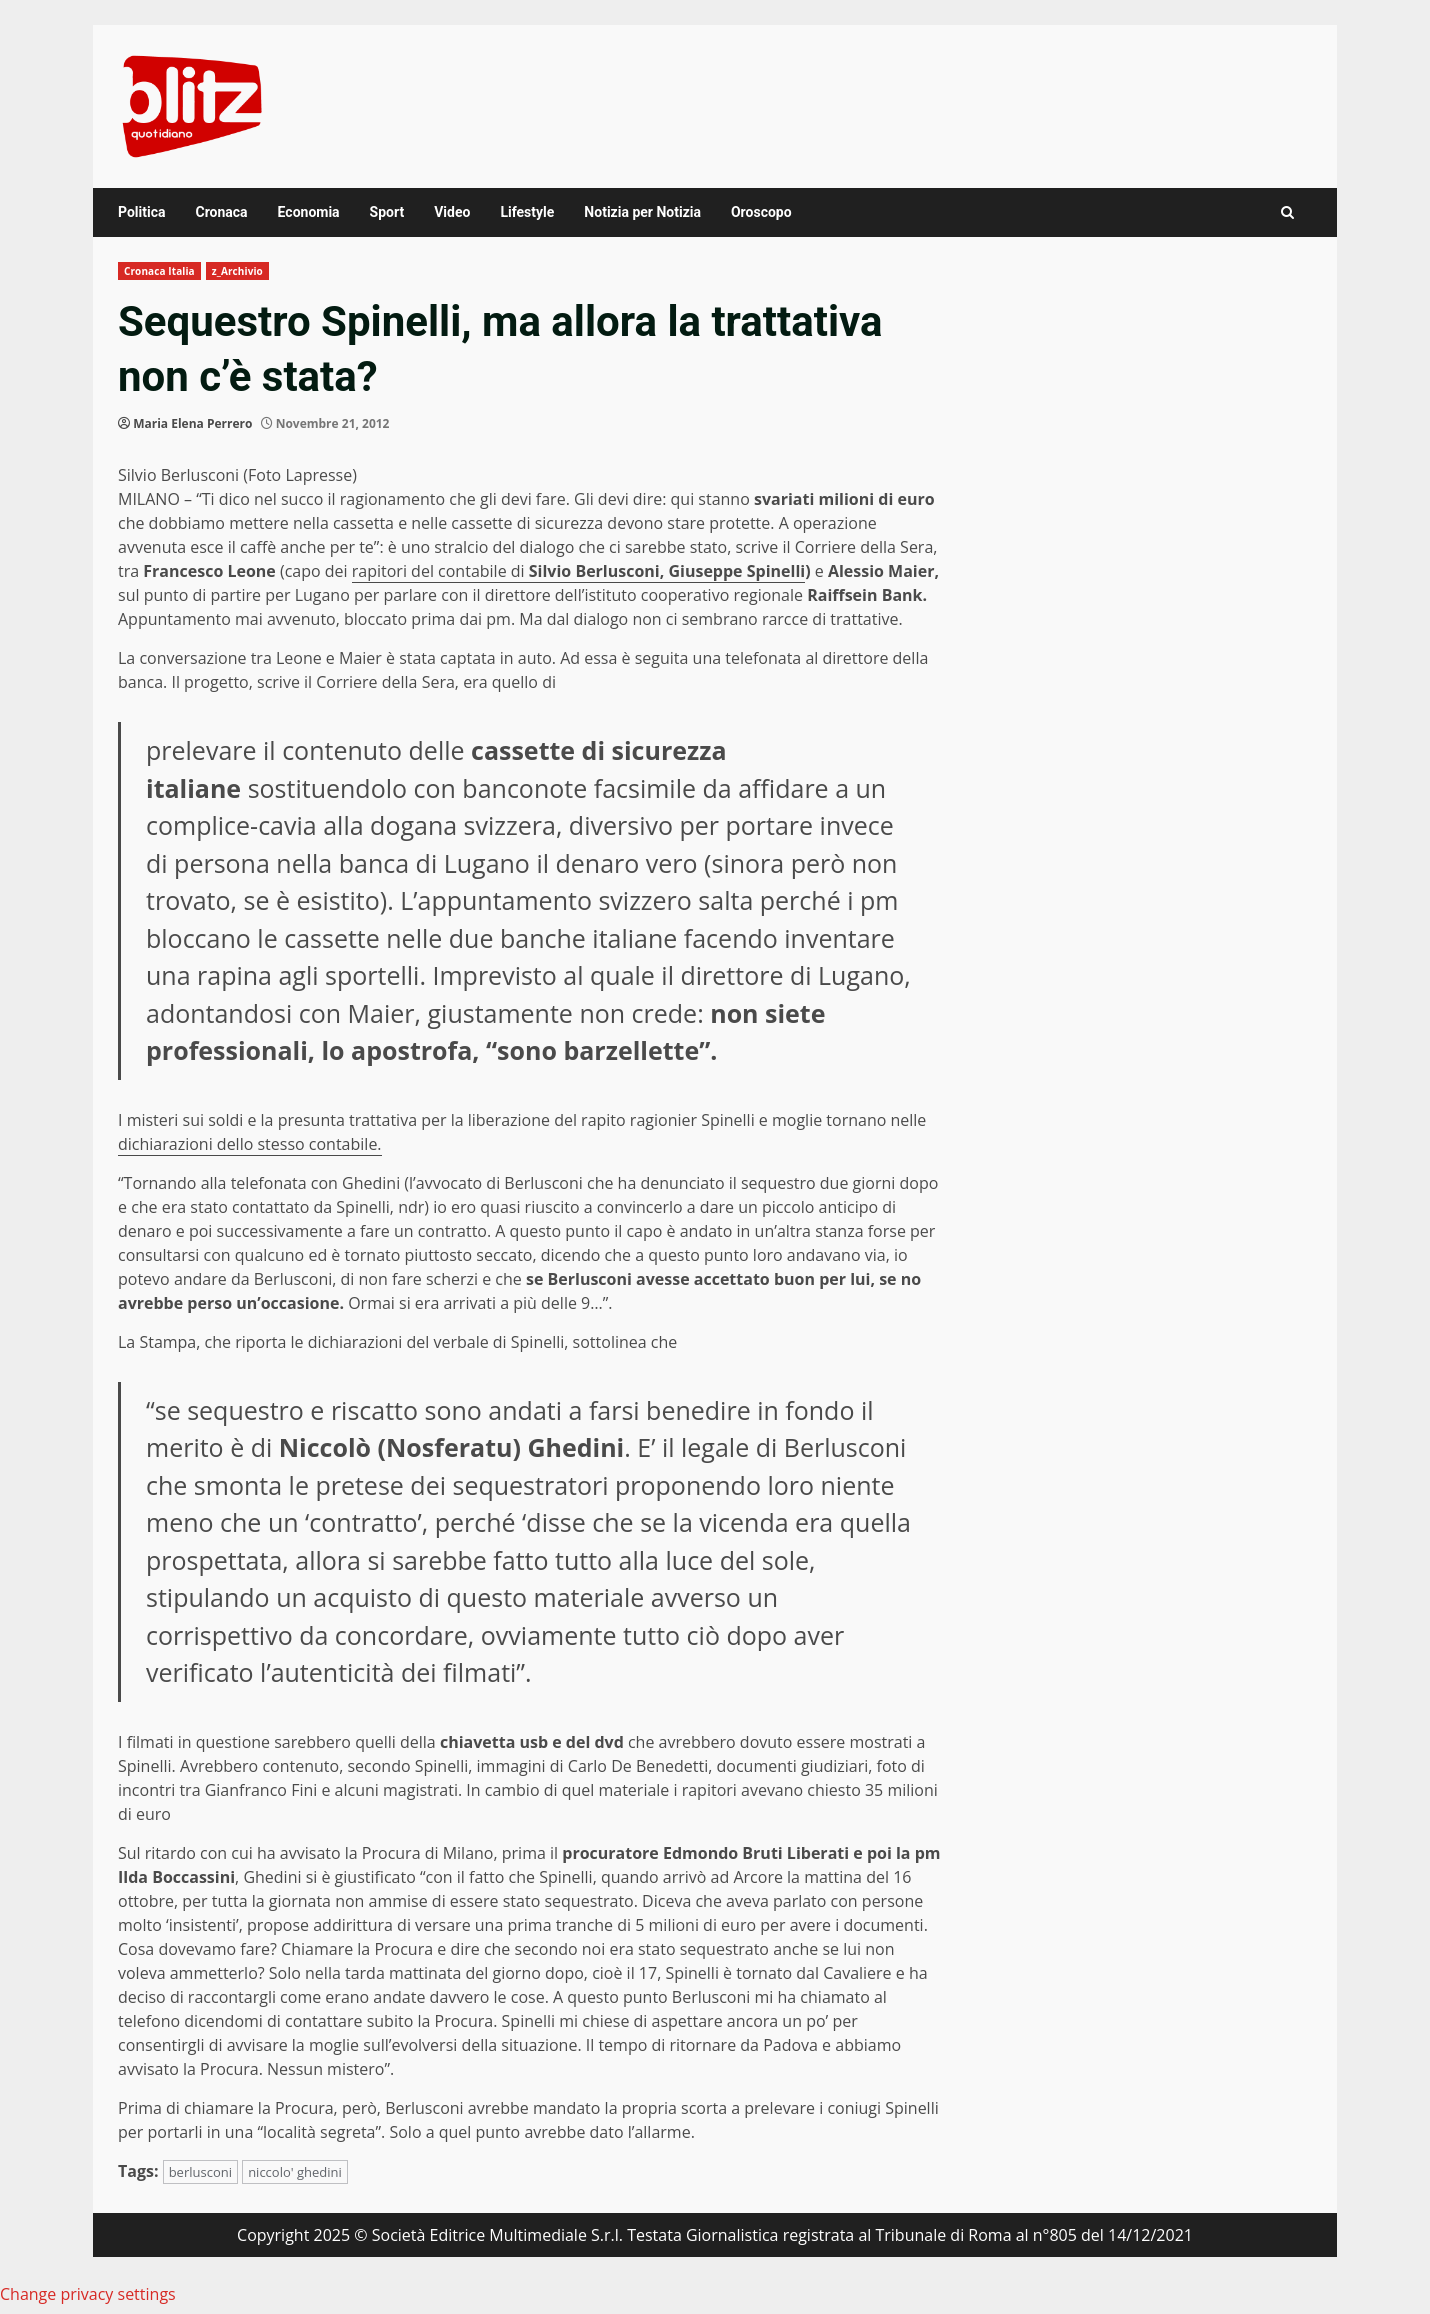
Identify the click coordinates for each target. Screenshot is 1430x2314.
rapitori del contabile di (440, 571)
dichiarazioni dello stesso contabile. (250, 1144)
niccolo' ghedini (295, 2172)
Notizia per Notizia (642, 212)
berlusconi (200, 2172)
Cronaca (221, 212)
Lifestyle (527, 212)
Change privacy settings (88, 2294)
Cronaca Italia (159, 271)
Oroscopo (761, 212)
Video (452, 212)
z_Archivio (237, 271)
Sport (387, 212)
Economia (309, 212)
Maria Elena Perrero (192, 423)
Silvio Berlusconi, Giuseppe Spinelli (667, 571)
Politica (141, 212)
